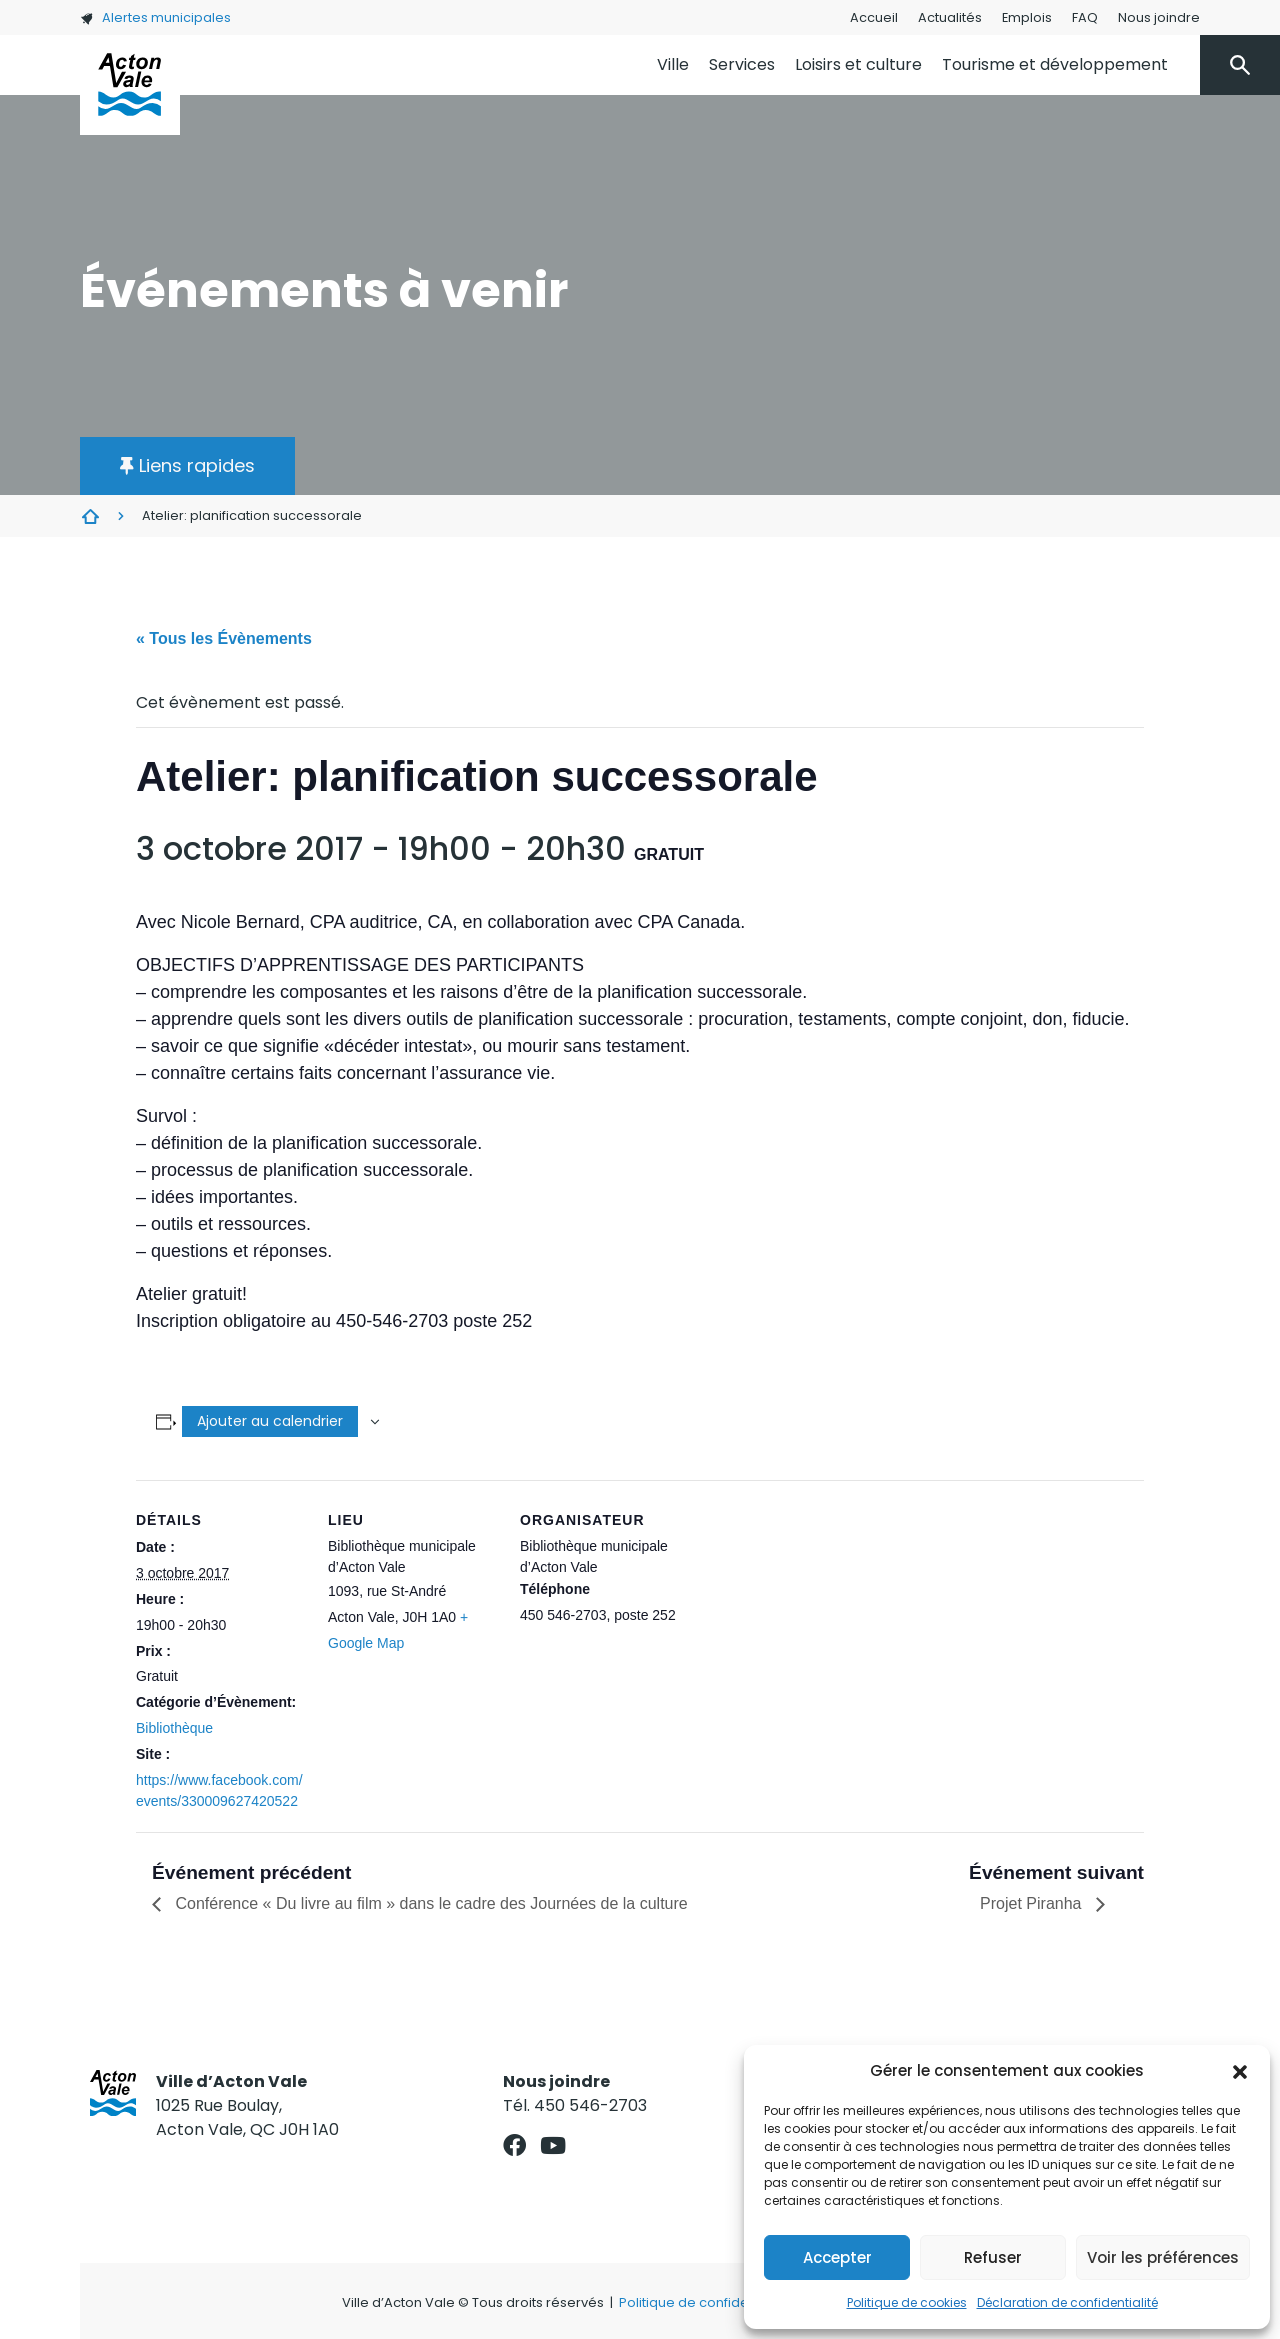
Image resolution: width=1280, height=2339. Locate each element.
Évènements (90, 516)
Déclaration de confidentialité (1067, 2302)
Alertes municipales (155, 17)
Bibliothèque (174, 1728)
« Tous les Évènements (224, 638)
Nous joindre (1159, 17)
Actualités (950, 17)
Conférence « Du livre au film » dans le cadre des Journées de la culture (429, 1903)
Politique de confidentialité (705, 2302)
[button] (1240, 2071)
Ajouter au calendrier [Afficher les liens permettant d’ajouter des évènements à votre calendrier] (270, 1421)
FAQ (1085, 17)
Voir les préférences (1163, 2257)
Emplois (1027, 17)
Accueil (874, 17)
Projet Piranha (1033, 1903)
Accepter (837, 2257)
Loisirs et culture (858, 64)
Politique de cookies (907, 2302)
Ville (673, 64)
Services (742, 64)
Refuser (993, 2257)
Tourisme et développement (1055, 64)
